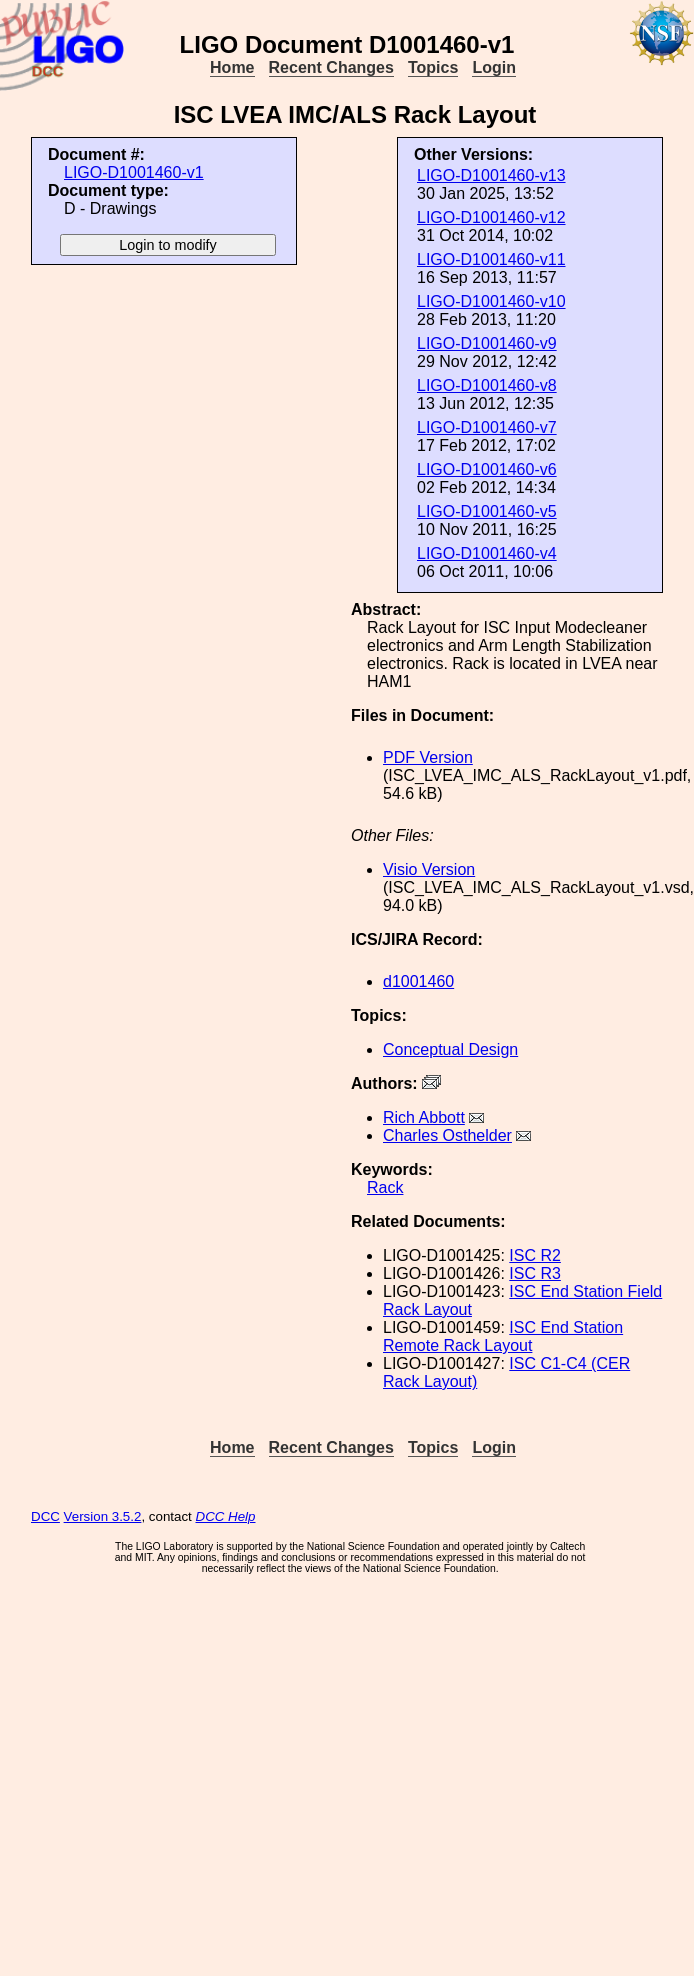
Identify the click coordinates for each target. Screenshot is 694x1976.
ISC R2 (535, 1255)
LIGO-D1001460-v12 (491, 217)
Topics (433, 67)
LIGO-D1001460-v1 (134, 172)
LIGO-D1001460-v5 (487, 511)
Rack (385, 1187)
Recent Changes (331, 67)
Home (232, 67)
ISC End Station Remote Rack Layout (503, 1336)
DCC (45, 1516)
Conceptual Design (450, 1049)
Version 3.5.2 (103, 1516)
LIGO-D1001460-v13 (491, 175)
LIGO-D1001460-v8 (487, 385)
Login (494, 67)
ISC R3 (535, 1273)
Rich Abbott (424, 1117)
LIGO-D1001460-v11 (491, 259)
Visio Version (429, 869)
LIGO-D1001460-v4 (487, 553)
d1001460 (418, 981)
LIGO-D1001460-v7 (487, 427)
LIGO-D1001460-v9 (487, 343)
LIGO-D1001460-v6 (487, 469)
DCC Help (226, 1516)
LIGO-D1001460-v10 (491, 301)
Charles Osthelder (447, 1135)
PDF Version (428, 757)
